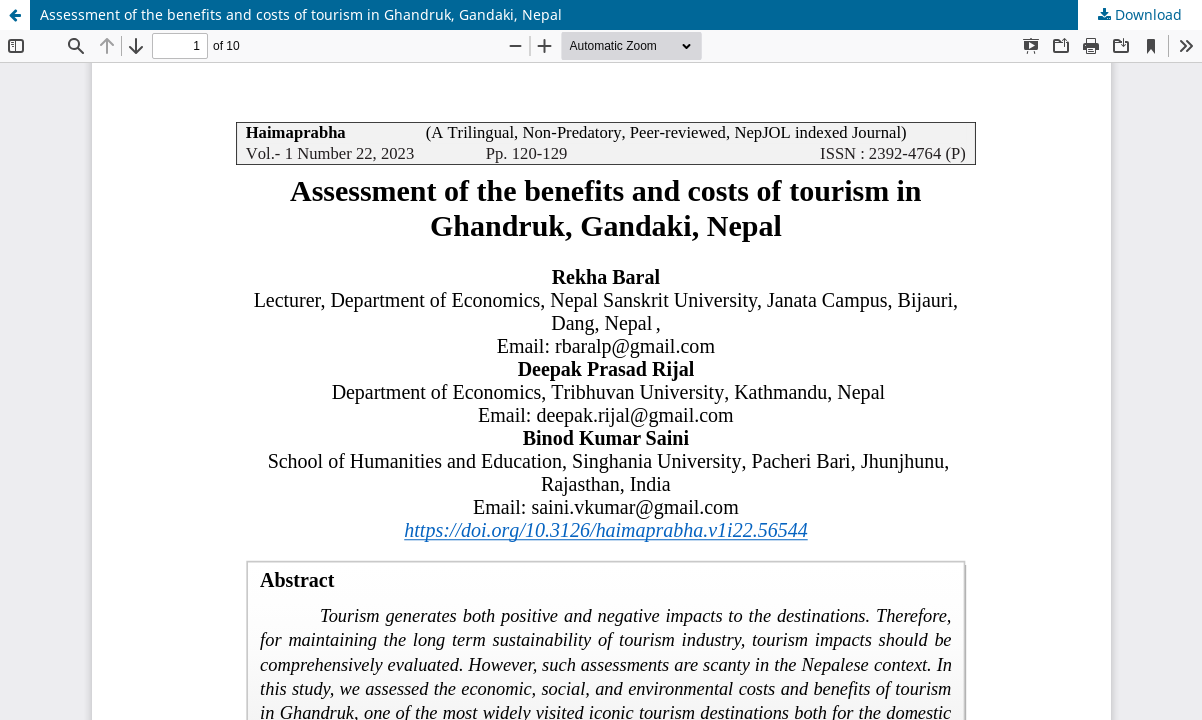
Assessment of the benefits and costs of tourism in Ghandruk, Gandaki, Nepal (301, 14)
